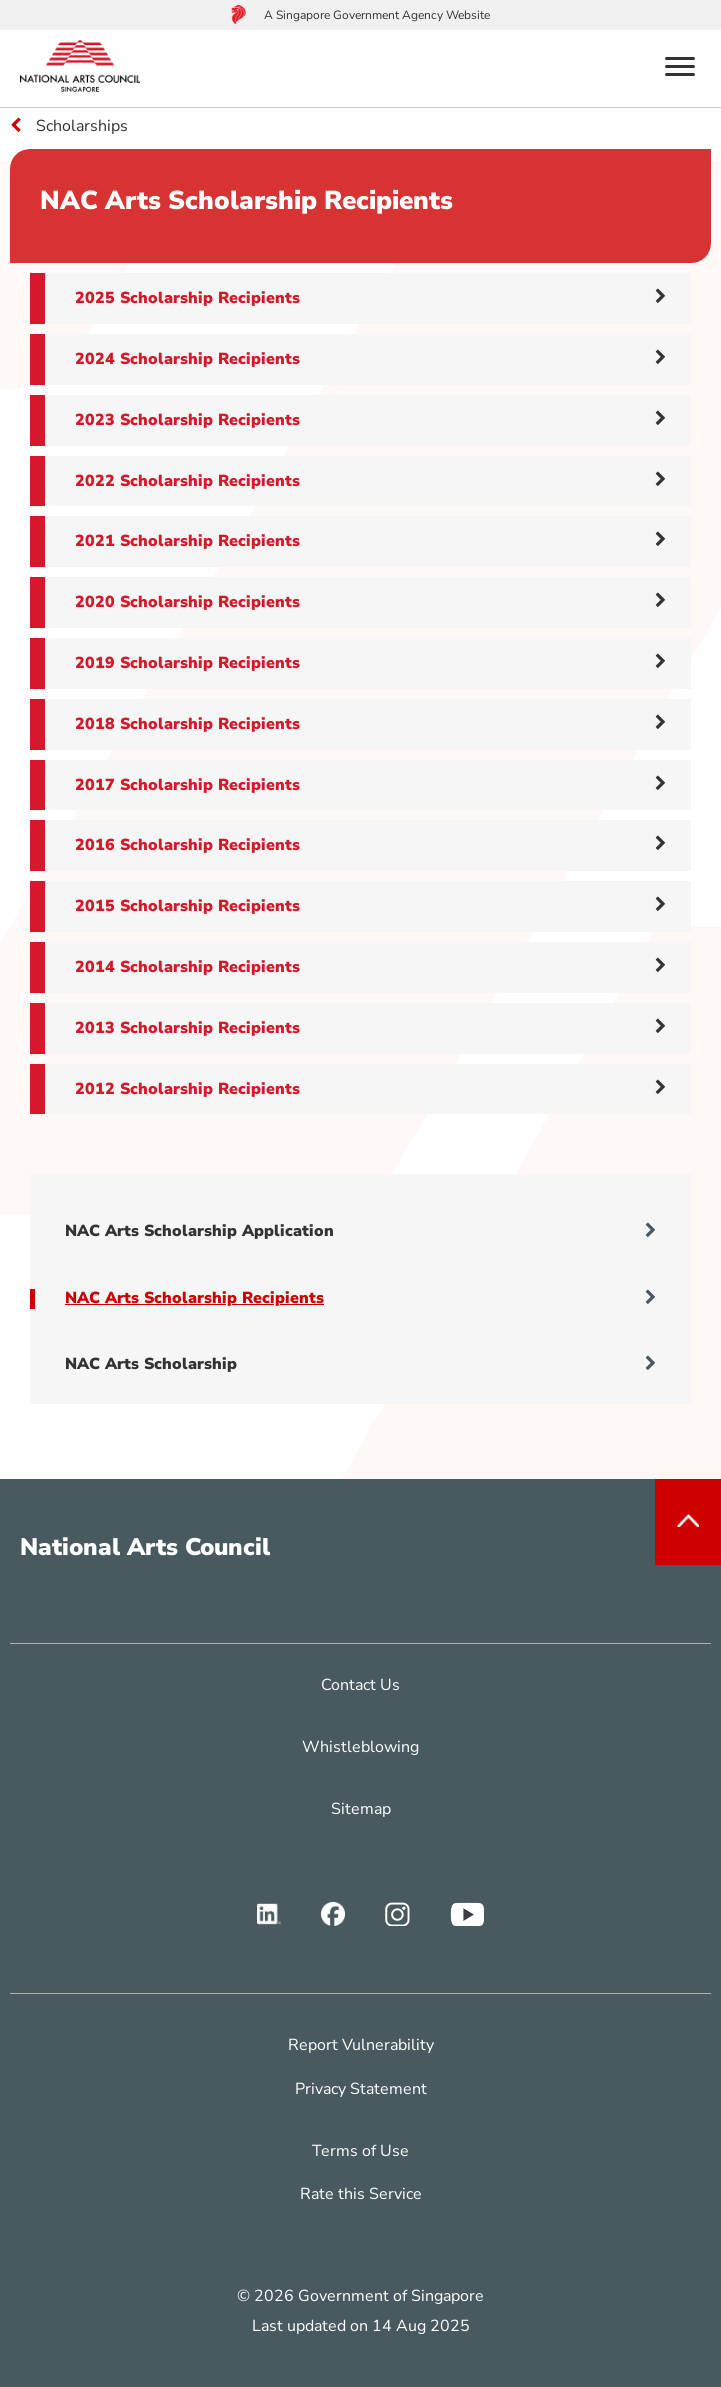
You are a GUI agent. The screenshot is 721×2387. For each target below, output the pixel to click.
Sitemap (361, 1809)
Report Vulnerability (361, 2045)
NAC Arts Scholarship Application (360, 1231)
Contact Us (360, 1685)
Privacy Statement (361, 2089)
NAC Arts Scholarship (360, 1364)
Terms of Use (360, 2151)
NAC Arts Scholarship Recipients (360, 1298)
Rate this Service (361, 2194)
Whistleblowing (360, 1747)
